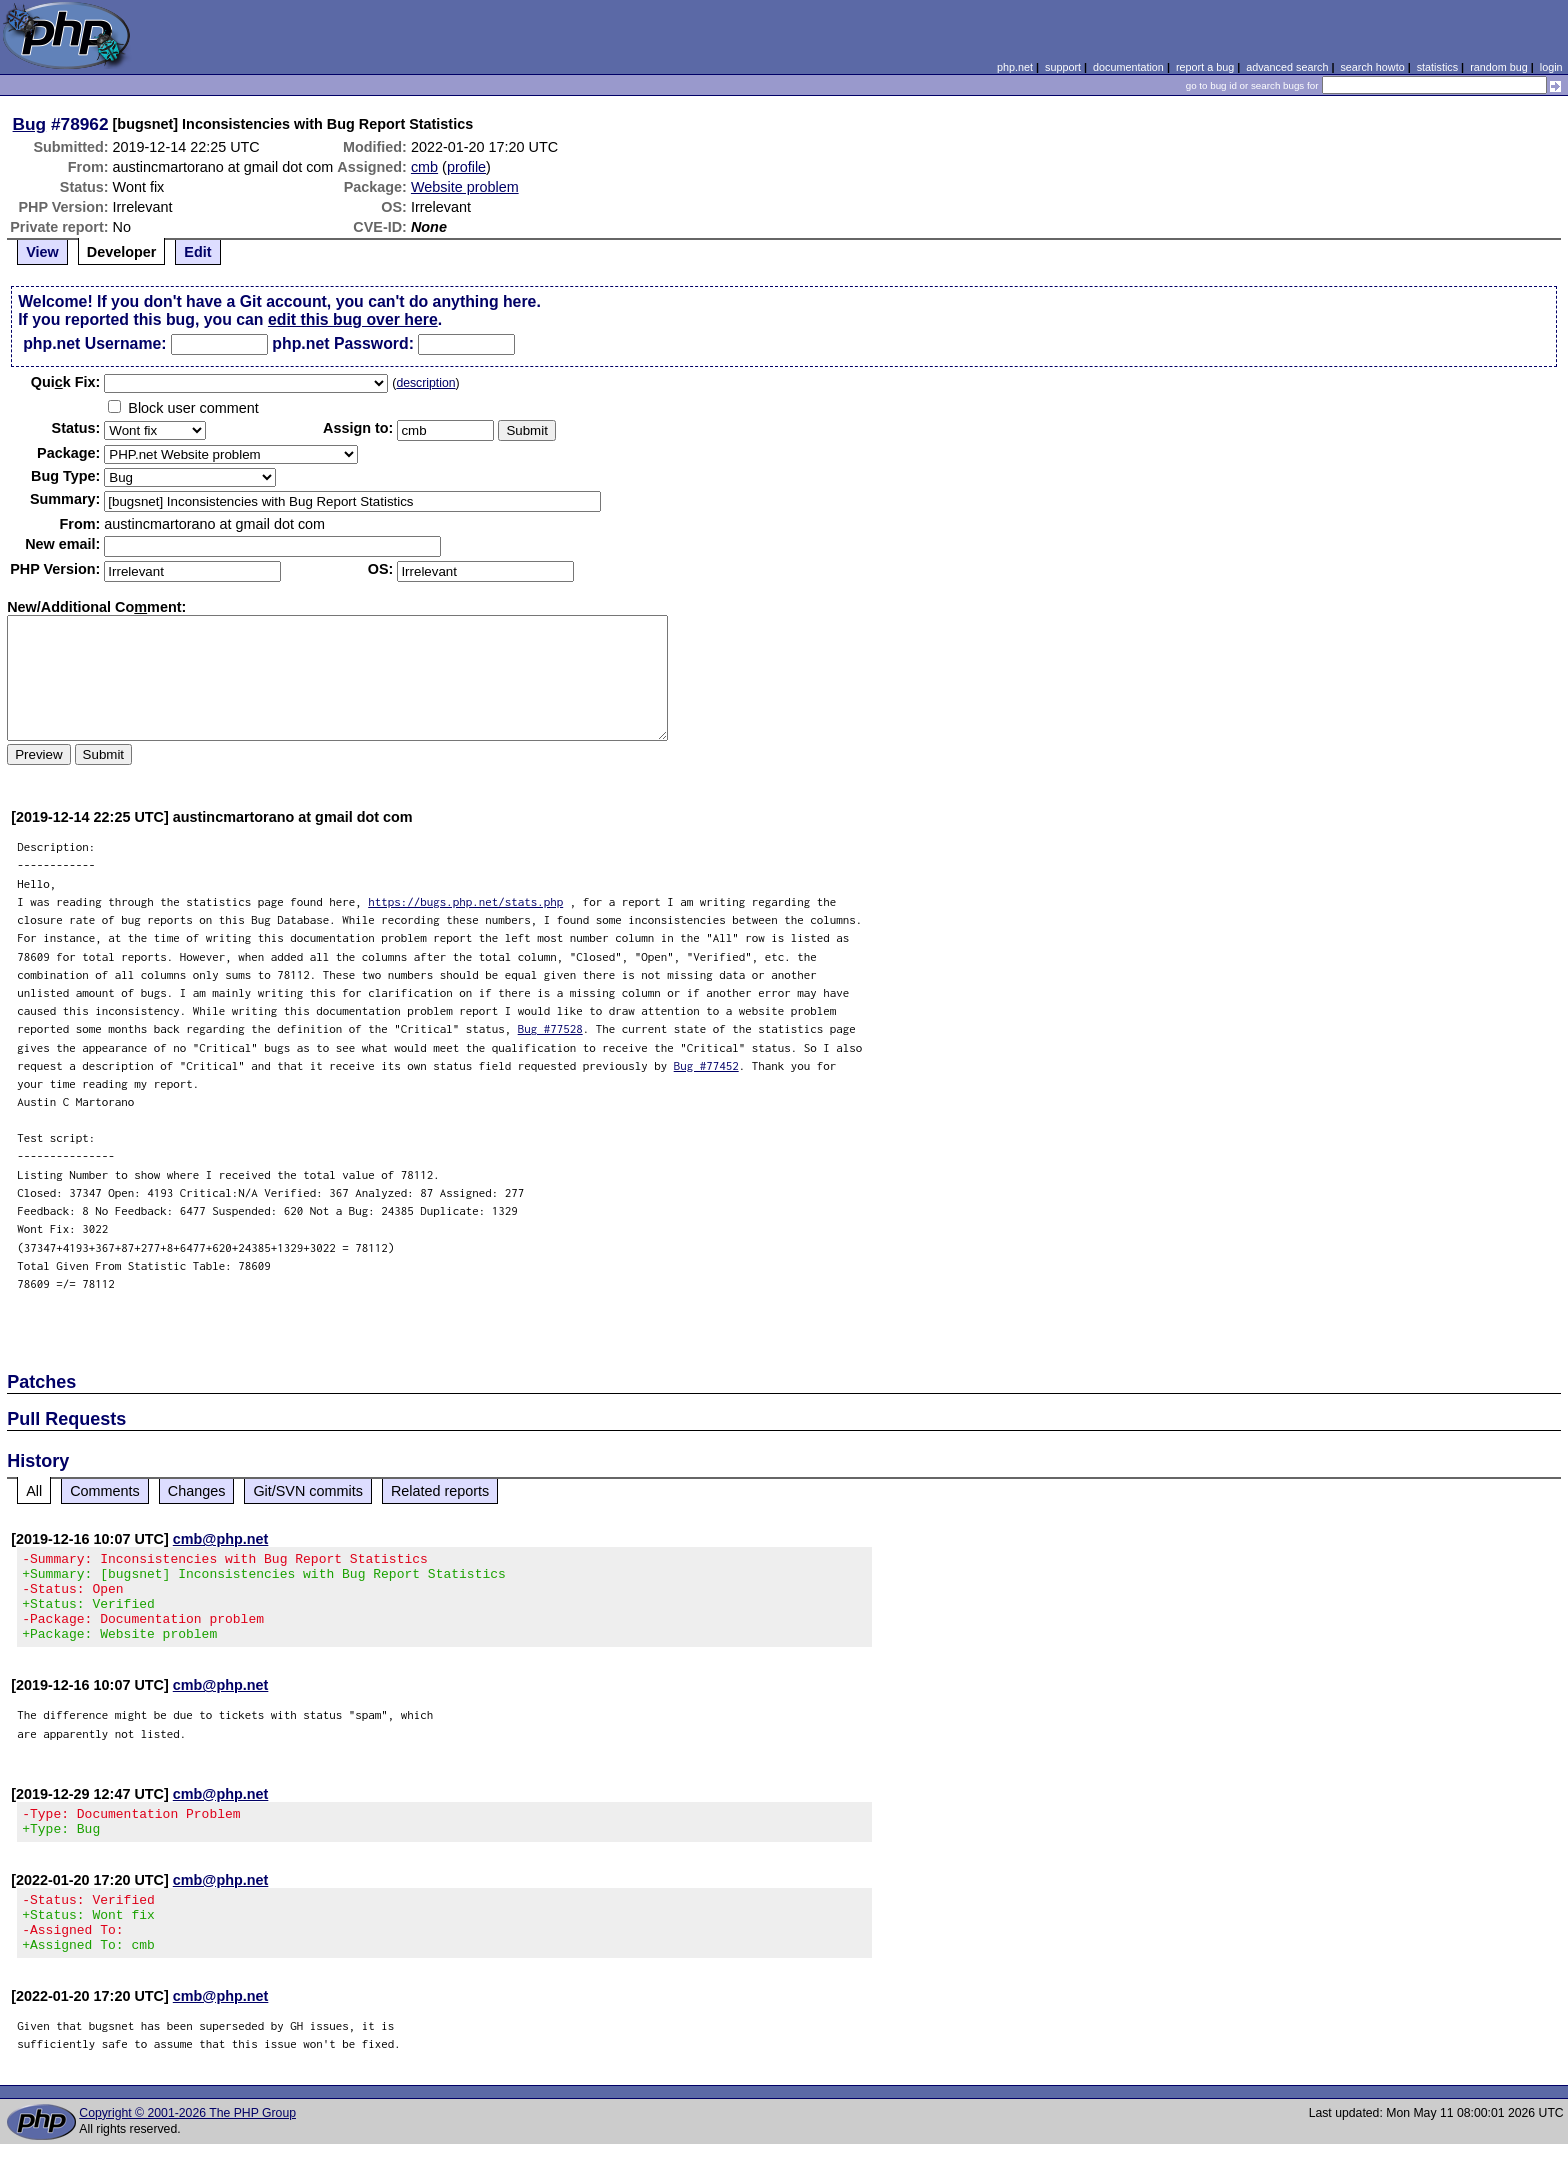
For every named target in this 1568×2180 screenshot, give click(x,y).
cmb (424, 167)
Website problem (465, 187)
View (42, 252)
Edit (197, 252)
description (425, 383)
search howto (1372, 67)
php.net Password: (343, 343)
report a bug (1205, 67)
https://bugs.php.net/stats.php (465, 901)
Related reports (440, 1491)
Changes (197, 1491)
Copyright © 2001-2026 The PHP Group (187, 2149)
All (34, 1491)
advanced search (1287, 67)
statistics (1437, 67)
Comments (105, 1491)
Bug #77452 (706, 1065)
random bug (1499, 67)
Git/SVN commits (308, 1491)
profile (466, 167)
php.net (1015, 67)
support (1063, 67)
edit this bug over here (353, 319)
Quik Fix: (66, 382)
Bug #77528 (550, 1028)
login (1551, 67)
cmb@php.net (221, 1539)
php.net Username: (94, 343)
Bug (30, 124)
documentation (1128, 67)
